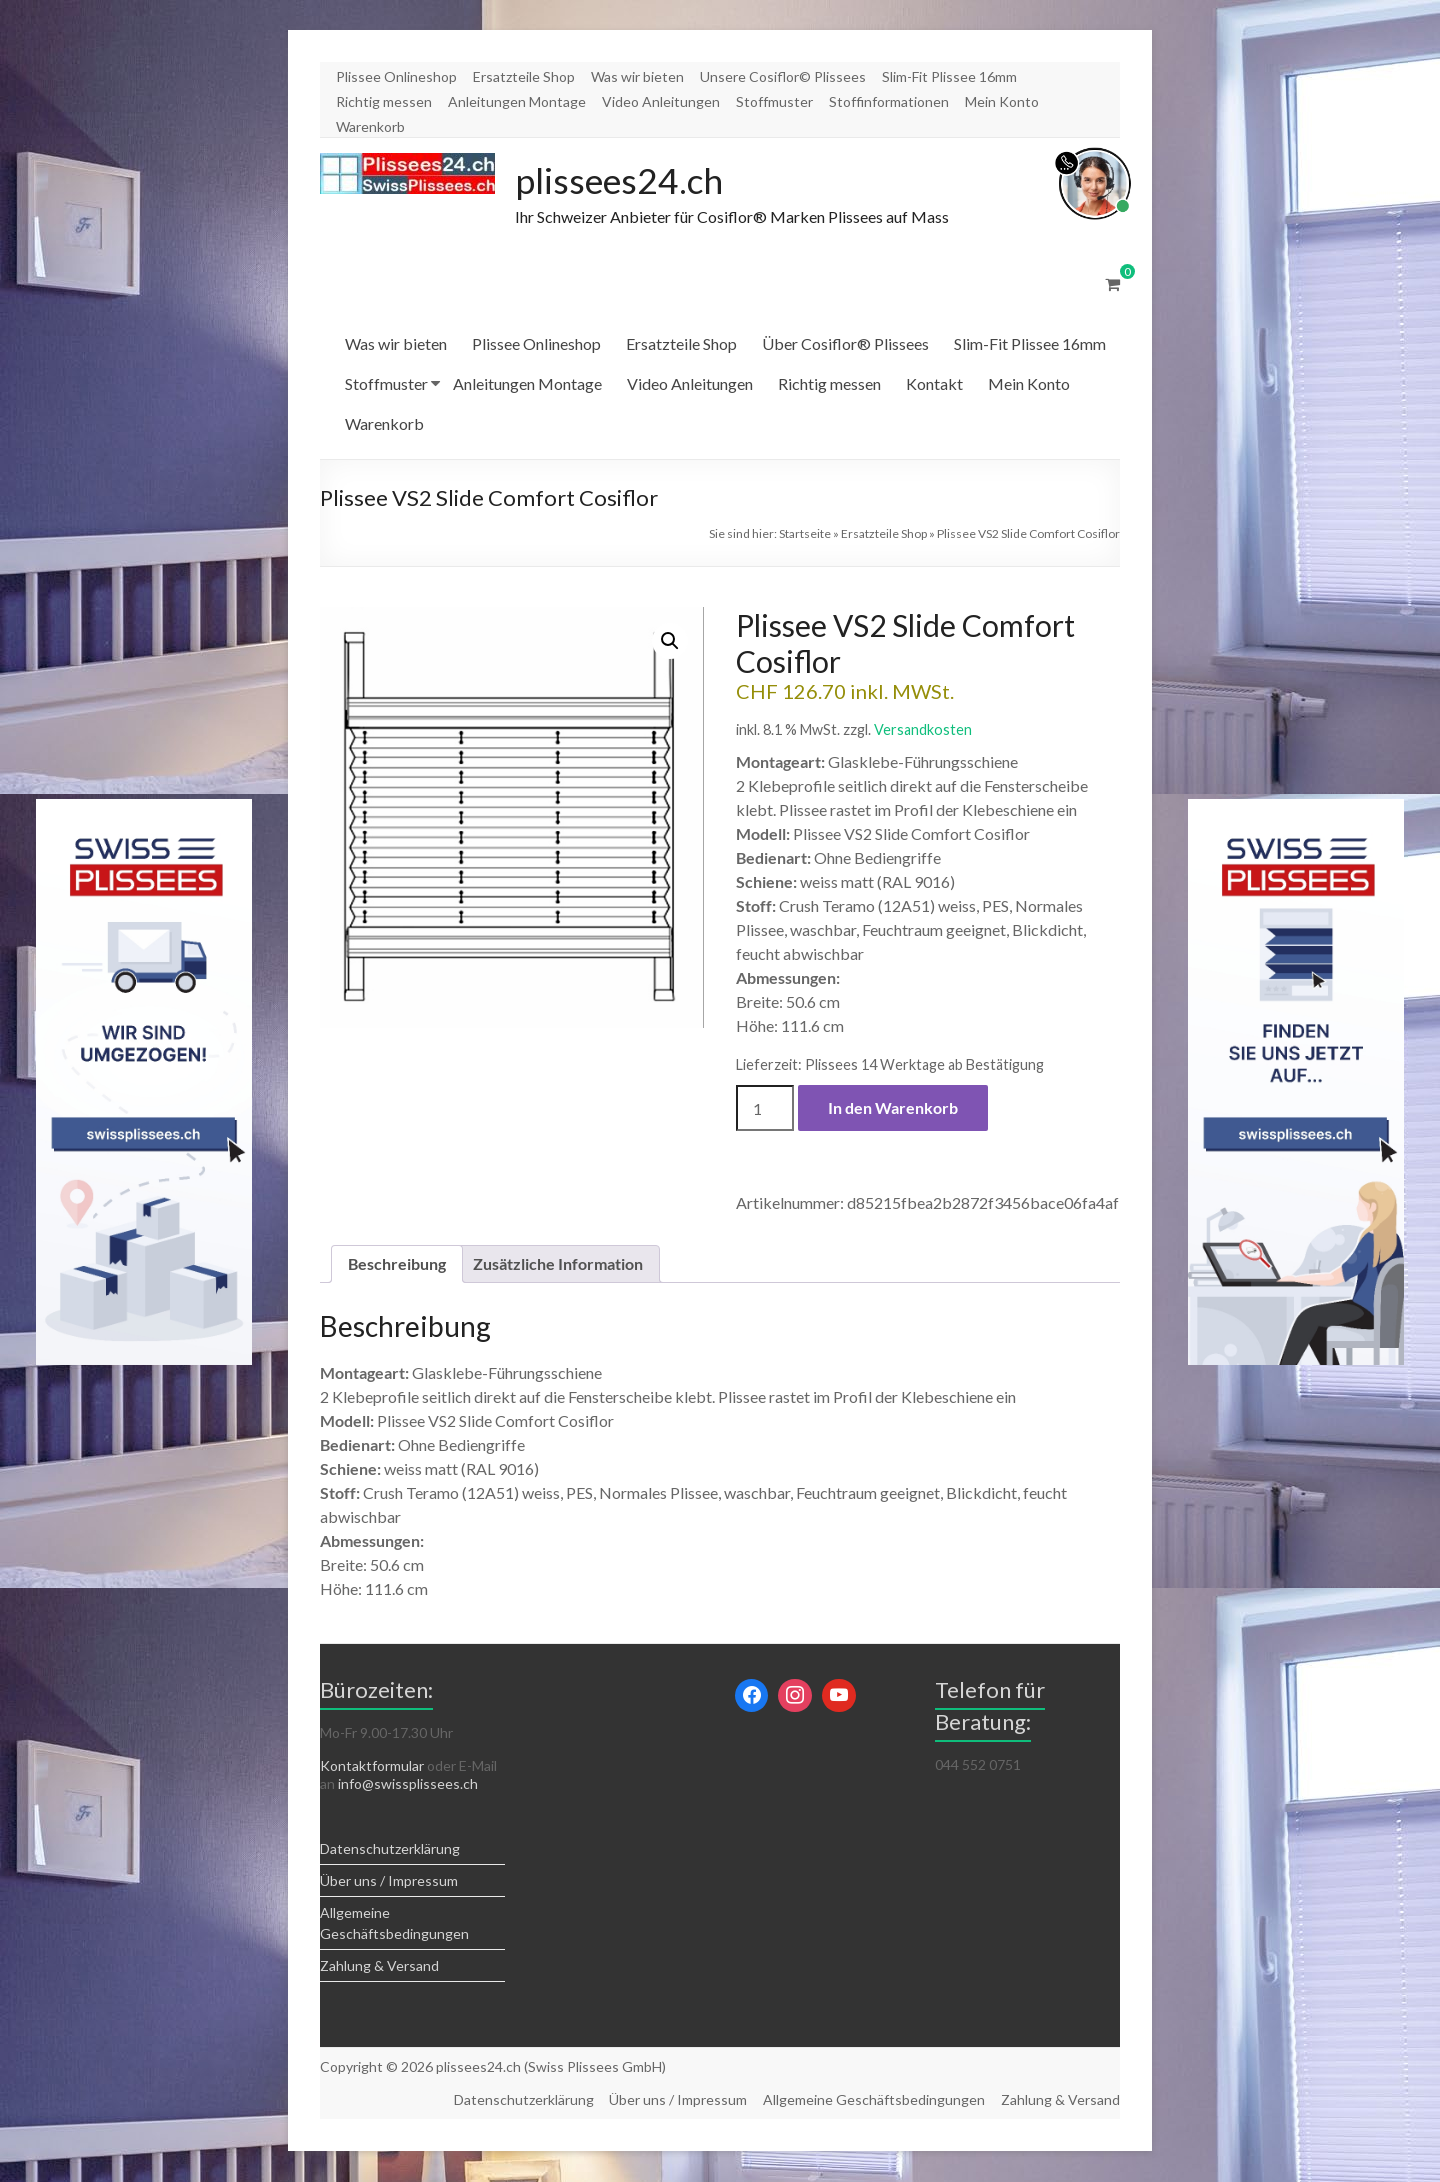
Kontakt (934, 384)
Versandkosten (923, 730)
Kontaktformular (372, 1766)
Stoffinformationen (889, 101)
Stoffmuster (774, 101)
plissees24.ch (621, 181)
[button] (670, 642)
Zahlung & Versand (379, 1966)
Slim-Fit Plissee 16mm (949, 76)
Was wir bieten (637, 76)
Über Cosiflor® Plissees (845, 344)
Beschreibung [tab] (397, 1264)
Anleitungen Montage (517, 101)
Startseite (805, 534)
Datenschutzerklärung (390, 1849)
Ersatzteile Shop (524, 76)
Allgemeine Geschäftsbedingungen (874, 2100)
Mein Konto (1002, 101)
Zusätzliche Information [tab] (558, 1264)
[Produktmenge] (765, 1109)
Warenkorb (370, 126)
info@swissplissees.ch (408, 1784)
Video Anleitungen (661, 101)
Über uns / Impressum (389, 1881)
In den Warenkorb (893, 1108)
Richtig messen (384, 101)
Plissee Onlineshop (396, 76)
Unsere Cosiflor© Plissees (783, 76)
